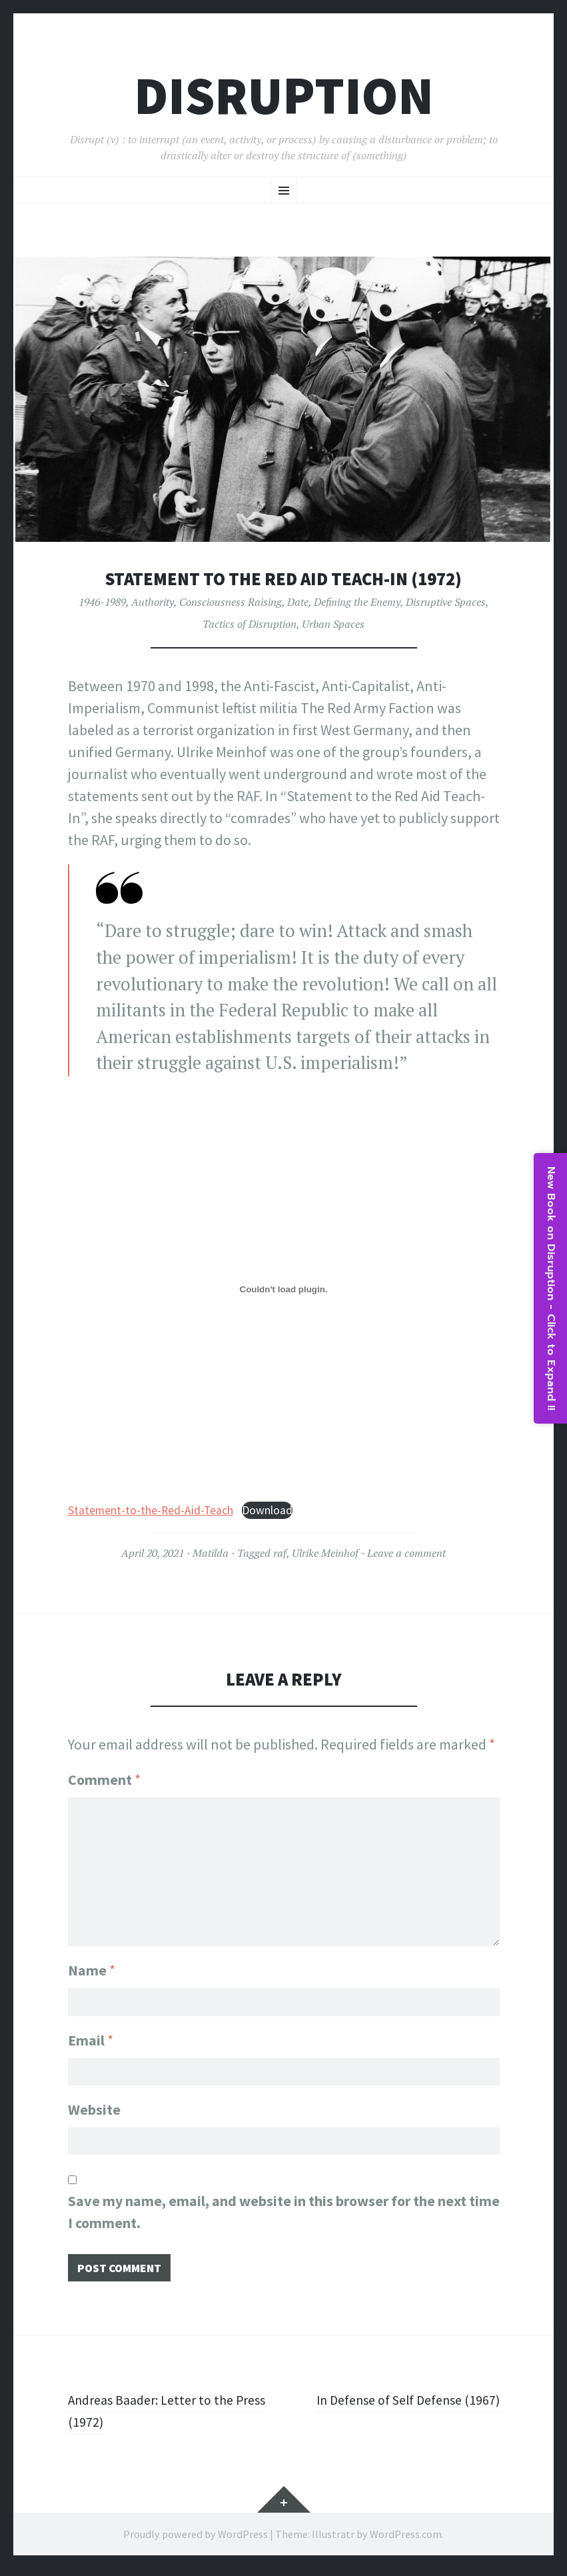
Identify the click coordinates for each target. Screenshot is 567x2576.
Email (90, 2036)
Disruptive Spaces (446, 602)
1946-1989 (102, 602)
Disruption (284, 96)
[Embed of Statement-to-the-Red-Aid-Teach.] (284, 1290)
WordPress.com (406, 2541)
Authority (152, 602)
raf (279, 1553)
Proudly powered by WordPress (195, 2541)
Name (91, 1964)
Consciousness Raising (230, 602)
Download (267, 1510)
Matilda (211, 1553)
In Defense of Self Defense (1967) (398, 2406)
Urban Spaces (333, 624)
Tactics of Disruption (249, 624)
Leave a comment (406, 1553)
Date (297, 602)
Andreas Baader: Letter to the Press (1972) (158, 2417)
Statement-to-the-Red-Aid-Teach (150, 1510)
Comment (104, 1779)
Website (94, 2109)
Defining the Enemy (357, 602)
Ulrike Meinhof (325, 1553)
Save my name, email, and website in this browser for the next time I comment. (284, 2215)
